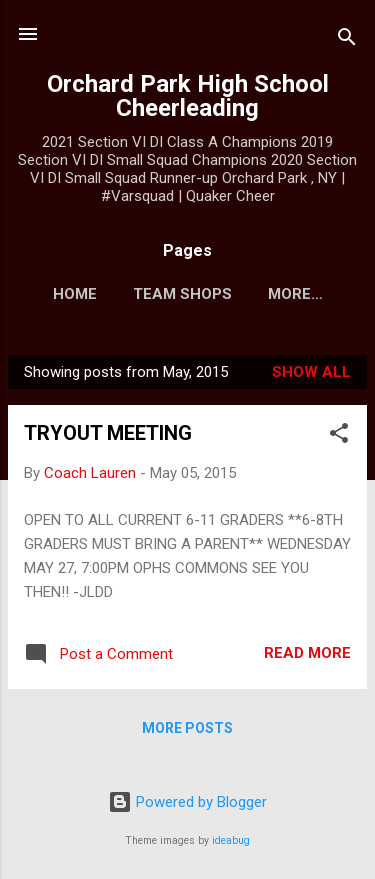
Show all (311, 372)
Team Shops (182, 294)
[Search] (347, 40)
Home (75, 294)
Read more (307, 653)
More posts (187, 728)
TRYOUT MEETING (108, 433)
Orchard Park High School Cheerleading (188, 96)
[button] (339, 436)
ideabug (231, 840)
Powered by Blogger (187, 802)
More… (295, 294)
